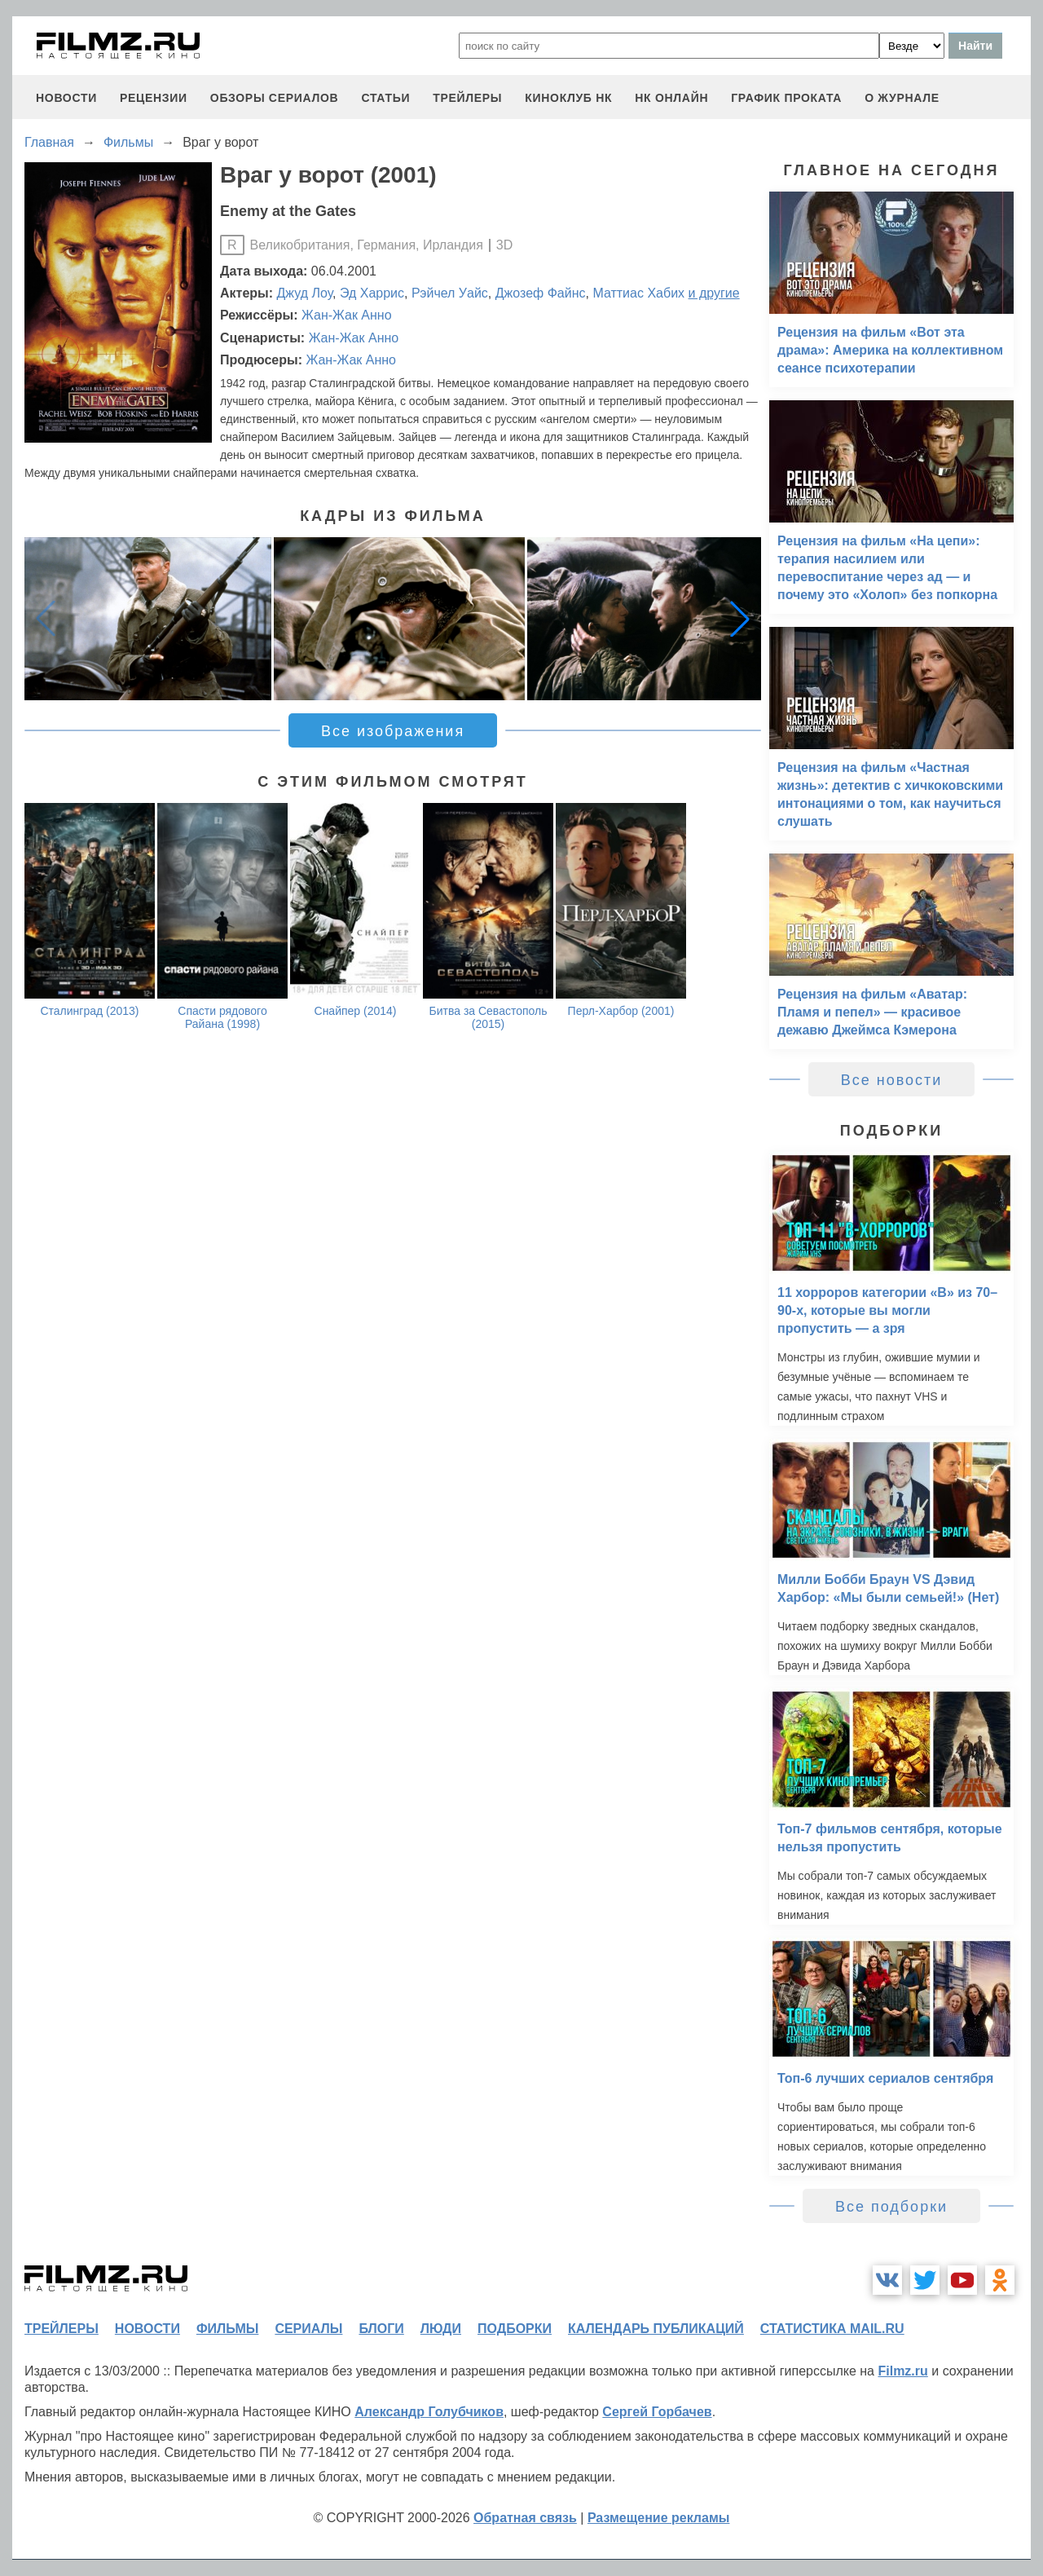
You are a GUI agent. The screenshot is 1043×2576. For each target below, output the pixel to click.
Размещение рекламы (659, 2518)
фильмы (227, 2329)
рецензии (153, 97)
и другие (714, 293)
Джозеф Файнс (540, 293)
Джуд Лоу (305, 293)
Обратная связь (525, 2518)
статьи (385, 97)
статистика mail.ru (832, 2329)
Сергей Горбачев (656, 2412)
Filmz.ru (902, 2371)
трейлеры (467, 97)
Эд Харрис (372, 293)
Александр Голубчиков (429, 2412)
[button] (740, 619)
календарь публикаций (656, 2329)
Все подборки (891, 2207)
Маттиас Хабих (638, 293)
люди (440, 2329)
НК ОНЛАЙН (671, 97)
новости (66, 97)
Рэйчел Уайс (449, 293)
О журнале (902, 97)
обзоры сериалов (274, 97)
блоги (381, 2329)
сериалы (308, 2329)
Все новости (892, 1080)
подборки (514, 2329)
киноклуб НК (568, 97)
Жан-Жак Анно (346, 315)
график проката (786, 97)
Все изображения (392, 731)
